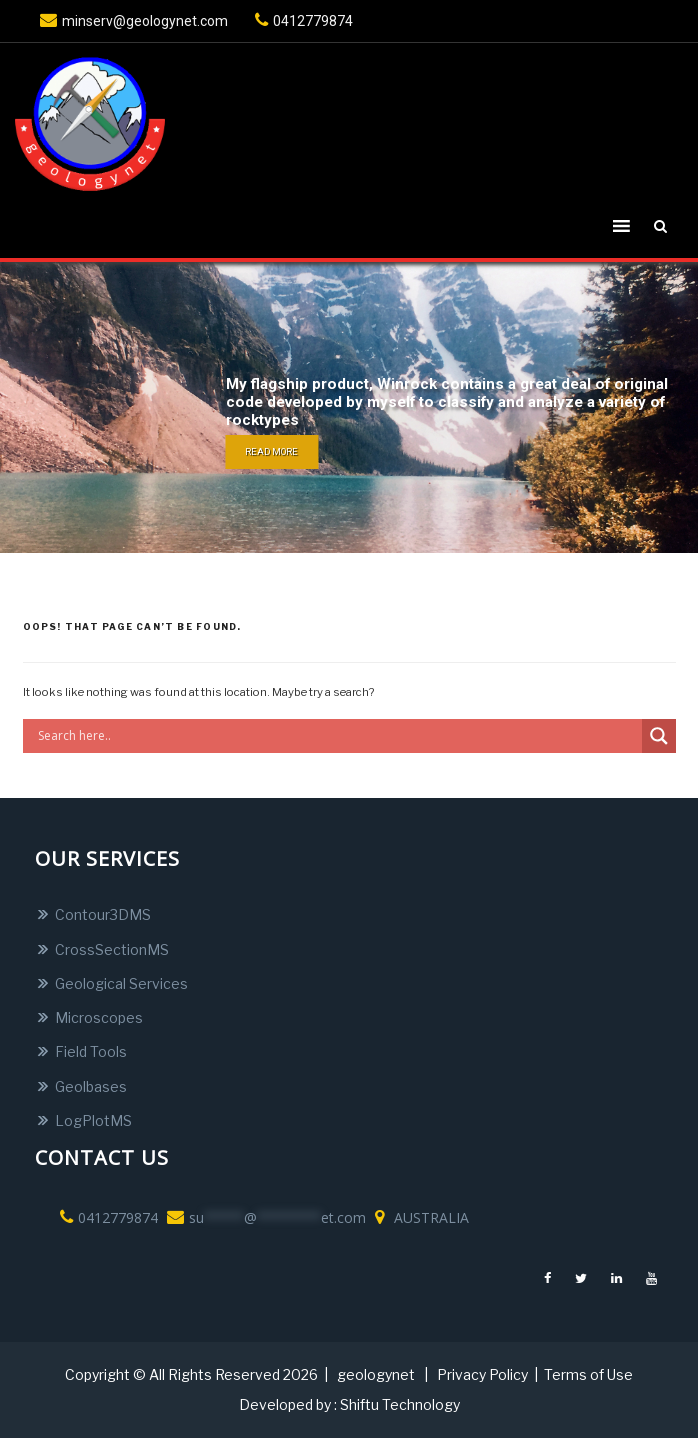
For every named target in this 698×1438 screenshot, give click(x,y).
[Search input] (337, 736)
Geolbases (91, 1086)
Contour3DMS (103, 914)
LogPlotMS (93, 1120)
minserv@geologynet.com (131, 21)
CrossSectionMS (112, 949)
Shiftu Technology (400, 1404)
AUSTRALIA (419, 1217)
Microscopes (99, 1017)
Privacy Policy (482, 1374)
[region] (349, 407)
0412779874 (301, 21)
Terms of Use (588, 1374)
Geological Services (121, 983)
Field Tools (91, 1051)
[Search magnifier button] (659, 736)
